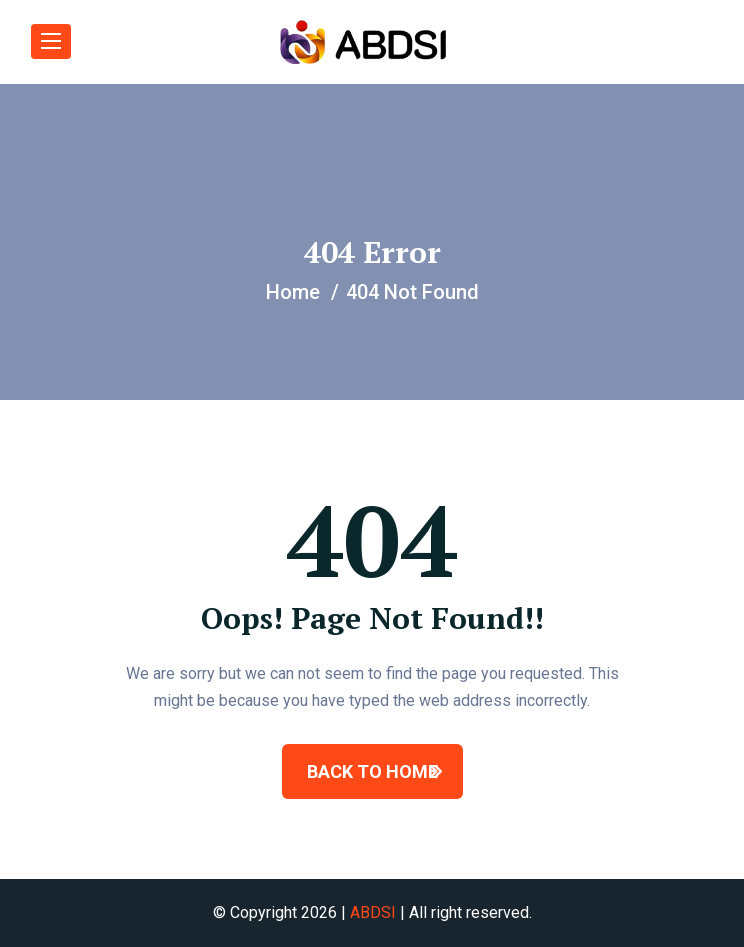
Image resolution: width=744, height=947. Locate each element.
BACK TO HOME (372, 771)
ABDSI (373, 912)
